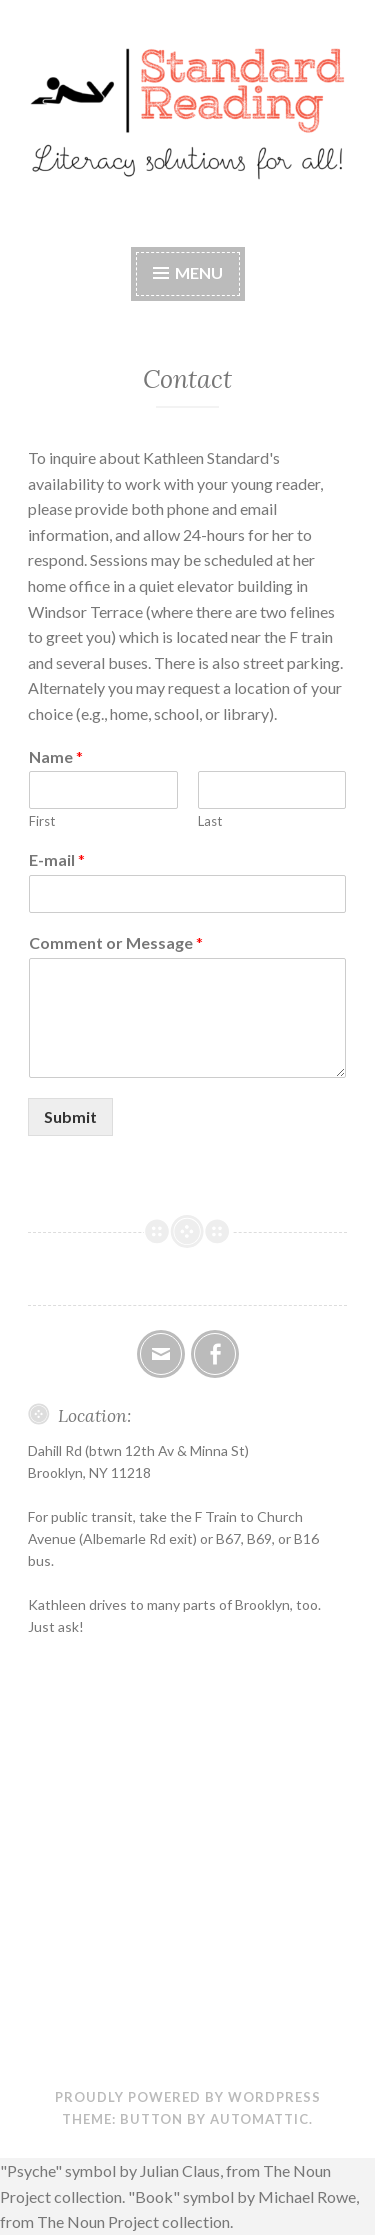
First (42, 821)
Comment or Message (116, 942)
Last (210, 821)
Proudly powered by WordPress (188, 2097)
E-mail (57, 859)
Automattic (259, 2119)
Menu (199, 272)
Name (56, 756)
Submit (70, 1116)
